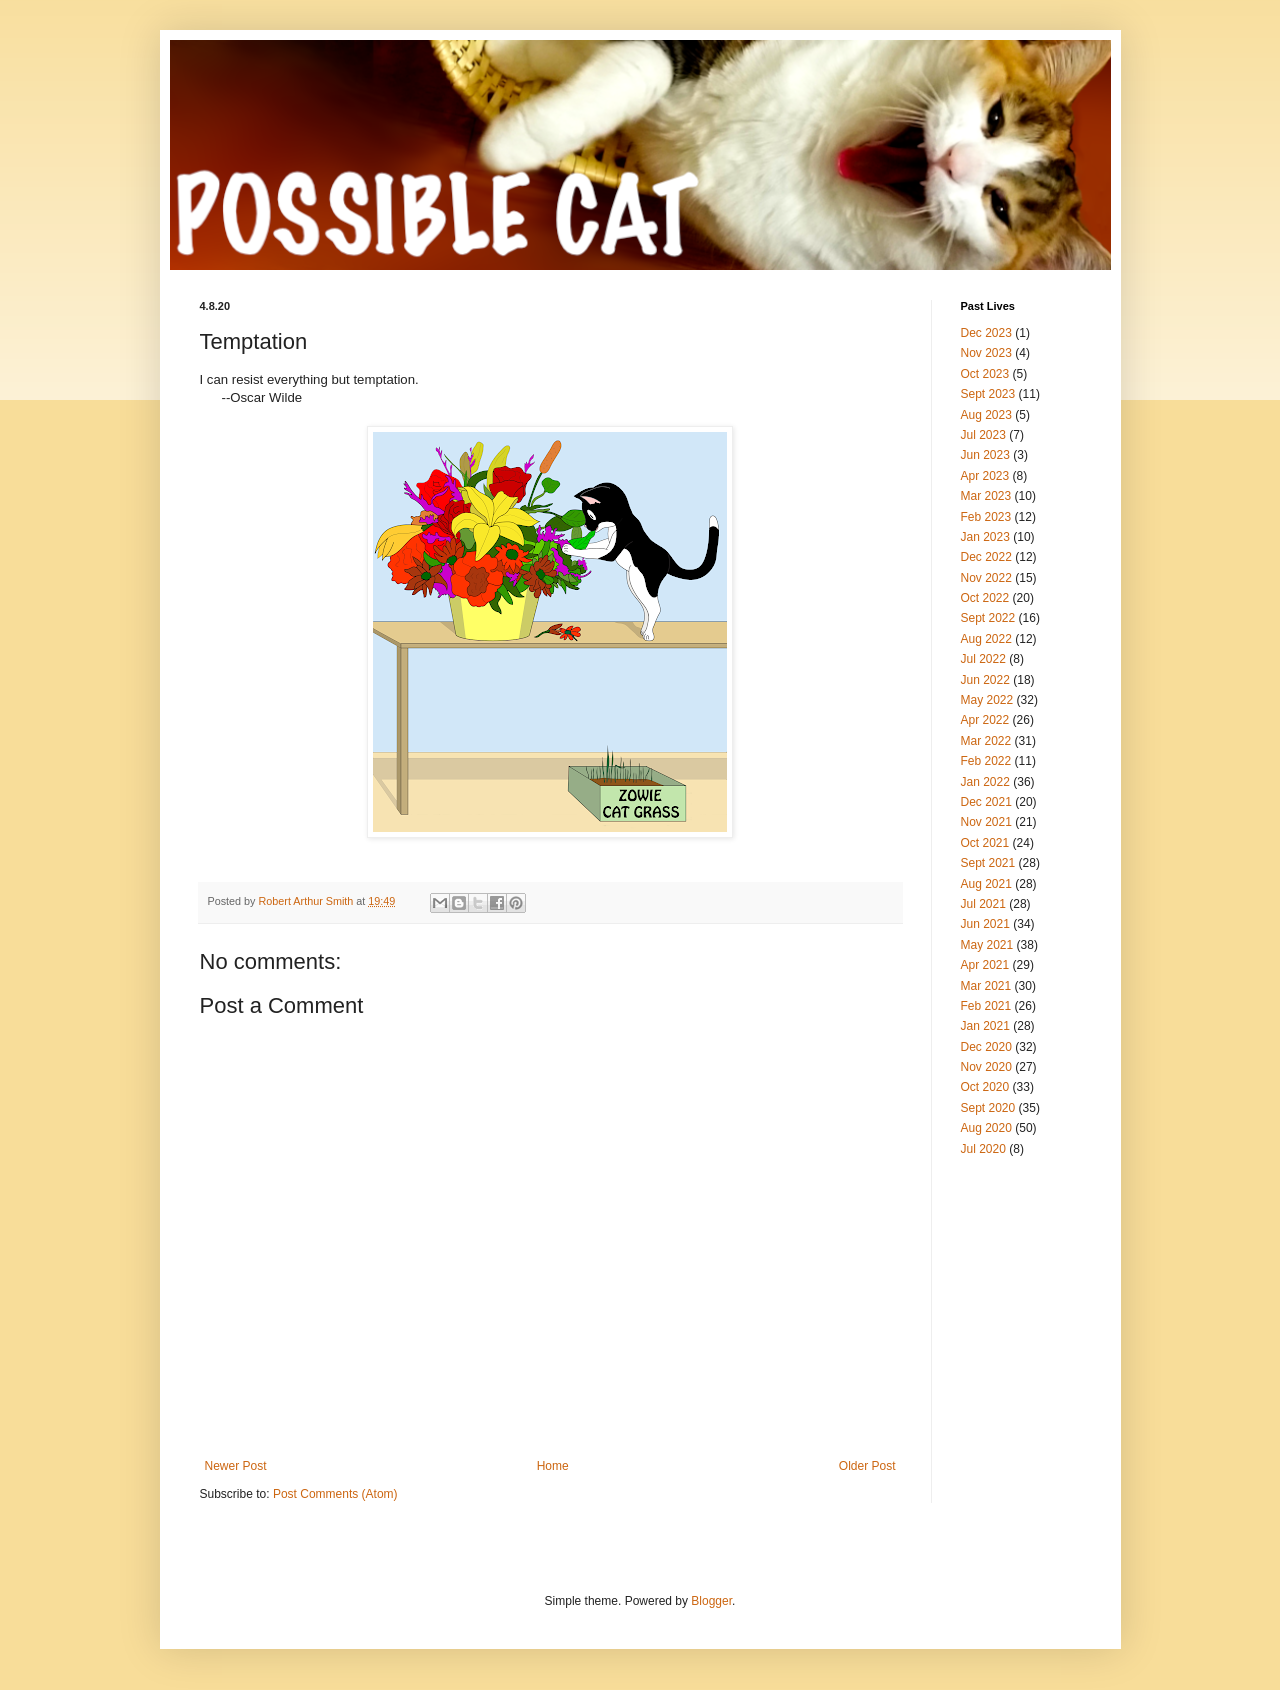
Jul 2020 (983, 1149)
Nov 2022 (986, 578)
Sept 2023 (988, 394)
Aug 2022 (986, 639)
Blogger (711, 1601)
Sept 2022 (988, 618)
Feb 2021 (986, 1006)
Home (553, 1466)
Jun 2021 (985, 924)
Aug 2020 (986, 1128)
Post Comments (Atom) (335, 1494)
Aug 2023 (986, 415)
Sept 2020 (988, 1108)
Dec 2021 (986, 802)
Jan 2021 (985, 1026)
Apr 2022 (985, 720)
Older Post (867, 1466)
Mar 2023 (986, 496)
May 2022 (987, 700)
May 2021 (987, 945)
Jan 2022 (985, 782)
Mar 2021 (986, 986)
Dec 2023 (986, 333)
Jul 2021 (983, 904)
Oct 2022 (985, 598)
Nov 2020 (986, 1067)
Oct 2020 (985, 1087)
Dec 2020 (986, 1047)
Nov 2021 (986, 822)
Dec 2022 (986, 557)
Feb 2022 (986, 761)
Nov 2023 (986, 353)
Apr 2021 (985, 965)
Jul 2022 (983, 659)
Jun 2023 (985, 455)
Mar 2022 (986, 741)
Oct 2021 (985, 843)
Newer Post (236, 1466)
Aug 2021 (986, 884)
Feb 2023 (986, 517)
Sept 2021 (988, 863)
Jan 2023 (985, 537)
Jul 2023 (983, 435)
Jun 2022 (985, 680)
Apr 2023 (985, 476)
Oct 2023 (985, 374)
